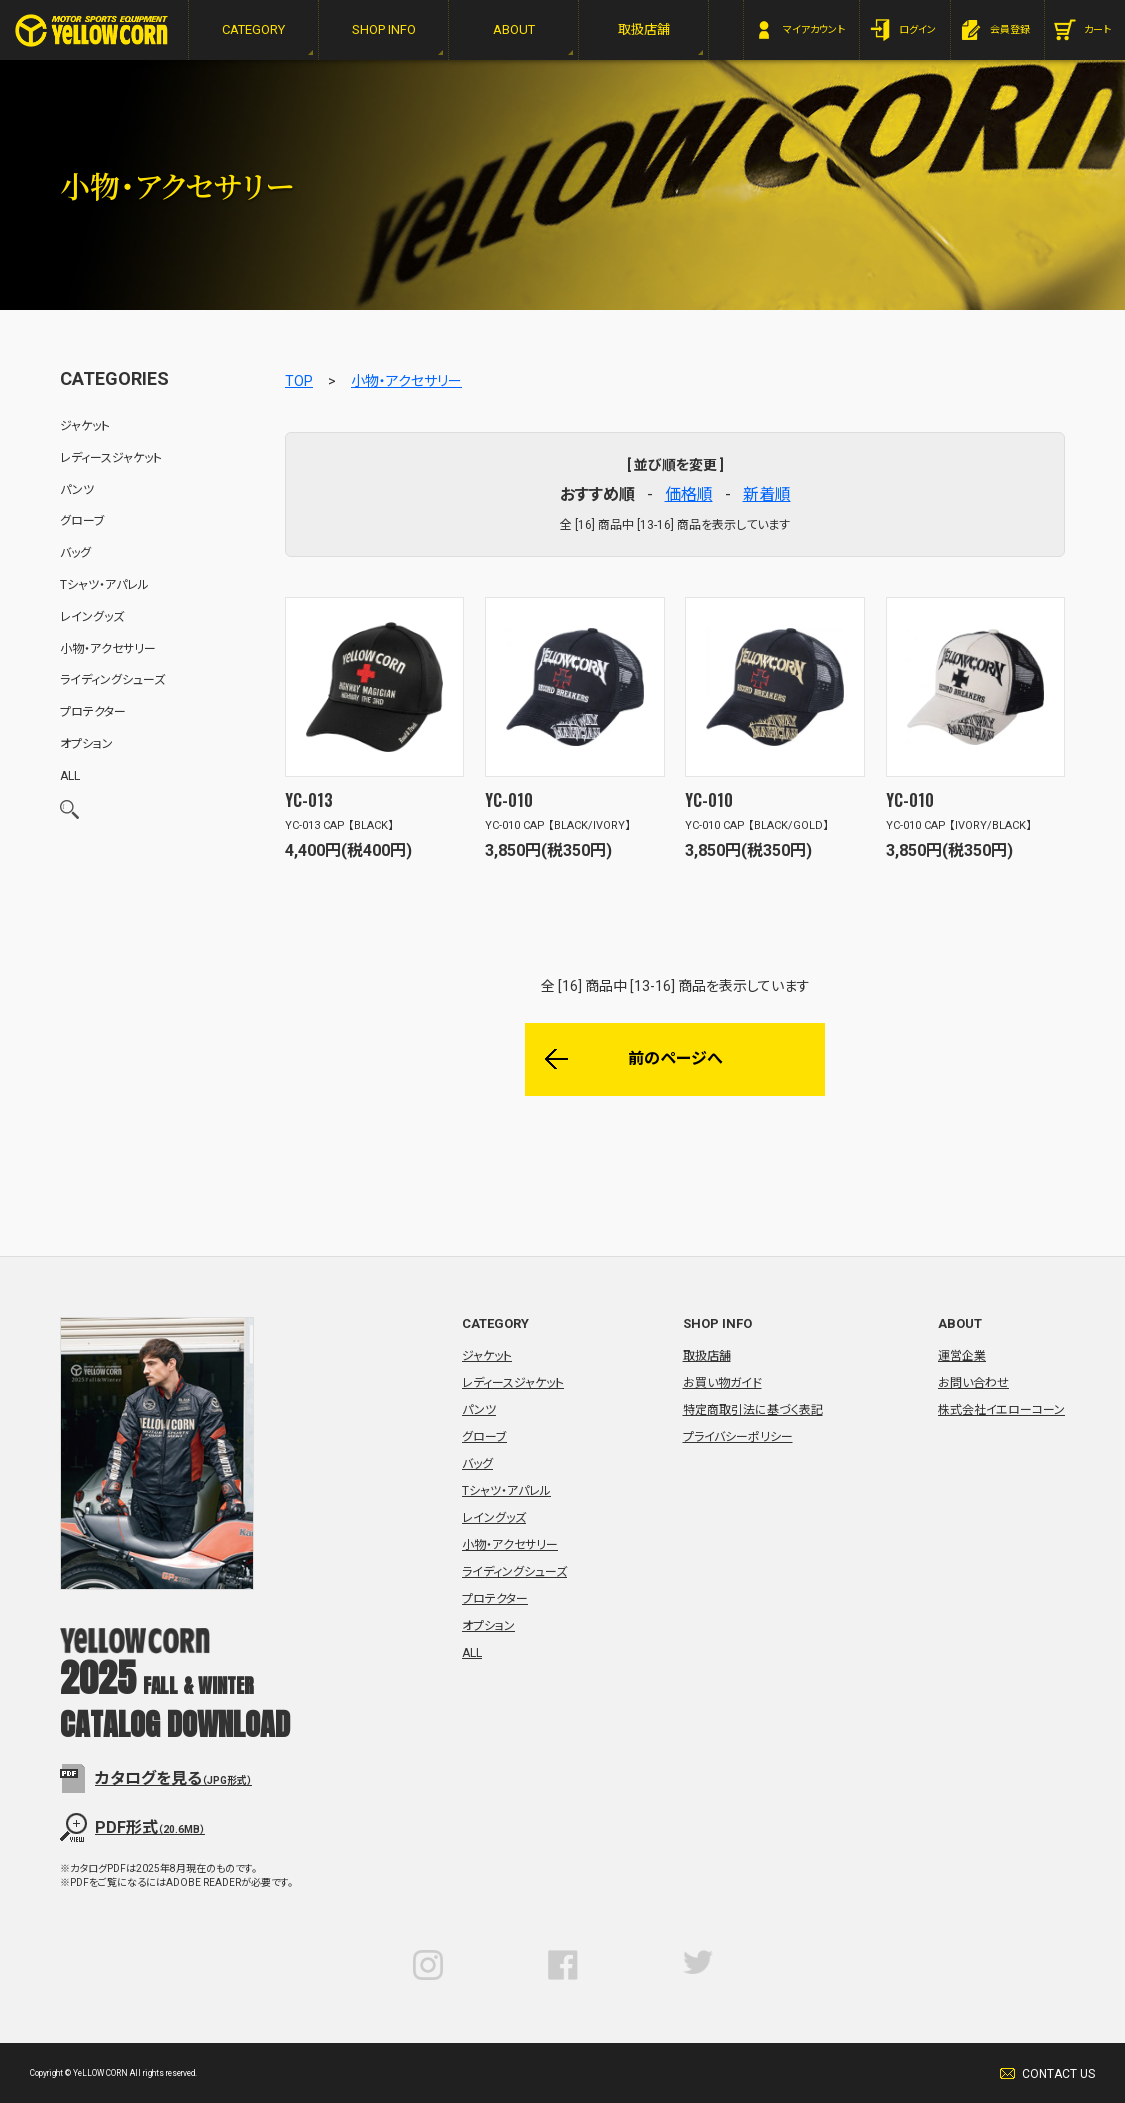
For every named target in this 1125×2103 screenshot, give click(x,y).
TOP (299, 381)
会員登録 (1010, 29)
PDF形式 (150, 1827)
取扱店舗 (707, 1356)
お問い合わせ (973, 1383)
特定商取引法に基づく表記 (753, 1410)
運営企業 (962, 1356)
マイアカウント (814, 29)
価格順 (689, 494)
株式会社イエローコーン (1001, 1410)
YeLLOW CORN (91, 30)
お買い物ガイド (722, 1383)
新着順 (767, 494)
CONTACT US (1058, 2074)
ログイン (917, 29)
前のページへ (675, 1058)
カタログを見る (173, 1778)
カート (1097, 29)
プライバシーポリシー (738, 1437)
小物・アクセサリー (406, 381)
